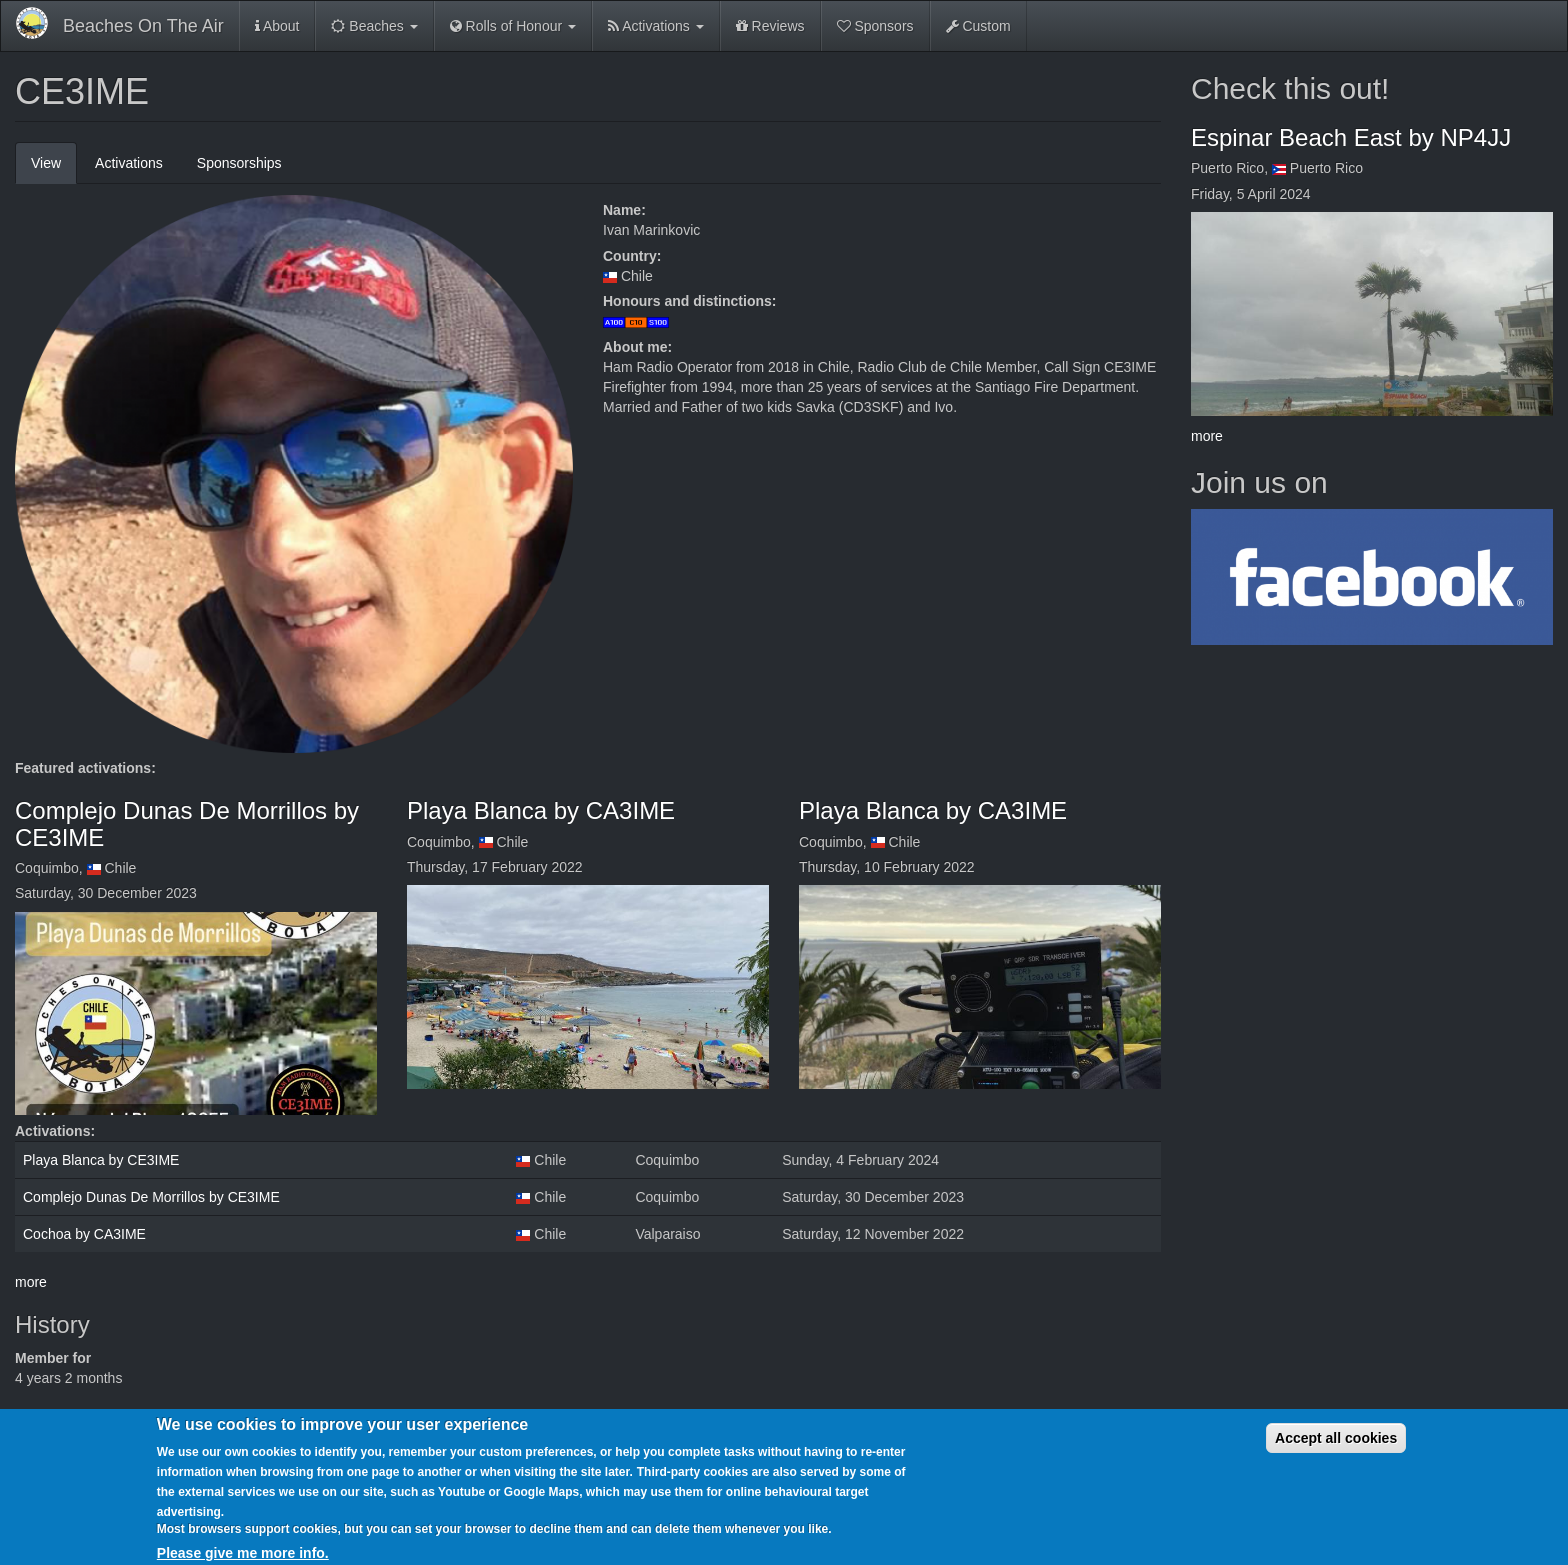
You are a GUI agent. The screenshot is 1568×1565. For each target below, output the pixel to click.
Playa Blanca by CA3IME (541, 810)
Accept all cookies (1336, 1453)
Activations (656, 26)
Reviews (770, 26)
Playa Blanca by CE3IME (101, 1160)
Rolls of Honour (513, 26)
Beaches (374, 26)
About (277, 26)
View (54, 168)
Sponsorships (239, 163)
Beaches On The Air (143, 26)
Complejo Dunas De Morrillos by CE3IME (187, 823)
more (31, 1282)
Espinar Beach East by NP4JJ (1351, 137)
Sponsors (875, 26)
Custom (978, 26)
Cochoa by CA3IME (84, 1234)
